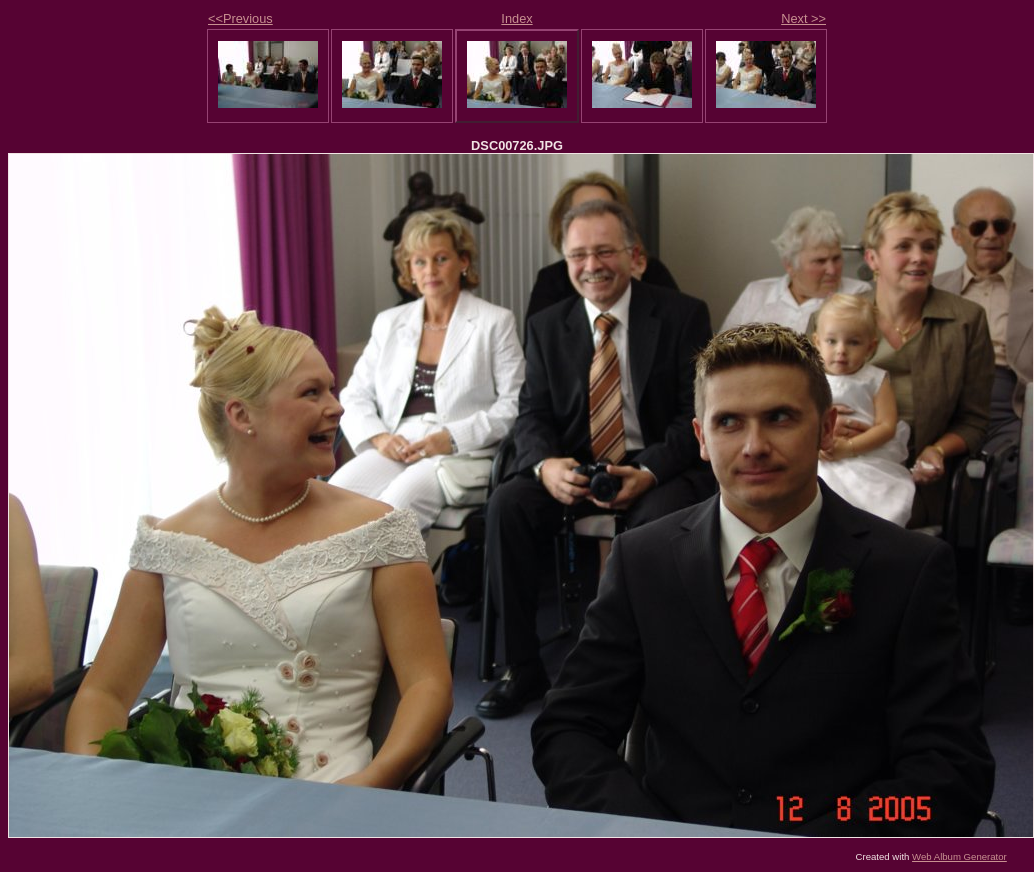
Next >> (803, 18)
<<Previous (240, 18)
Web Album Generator (959, 856)
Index (516, 18)
